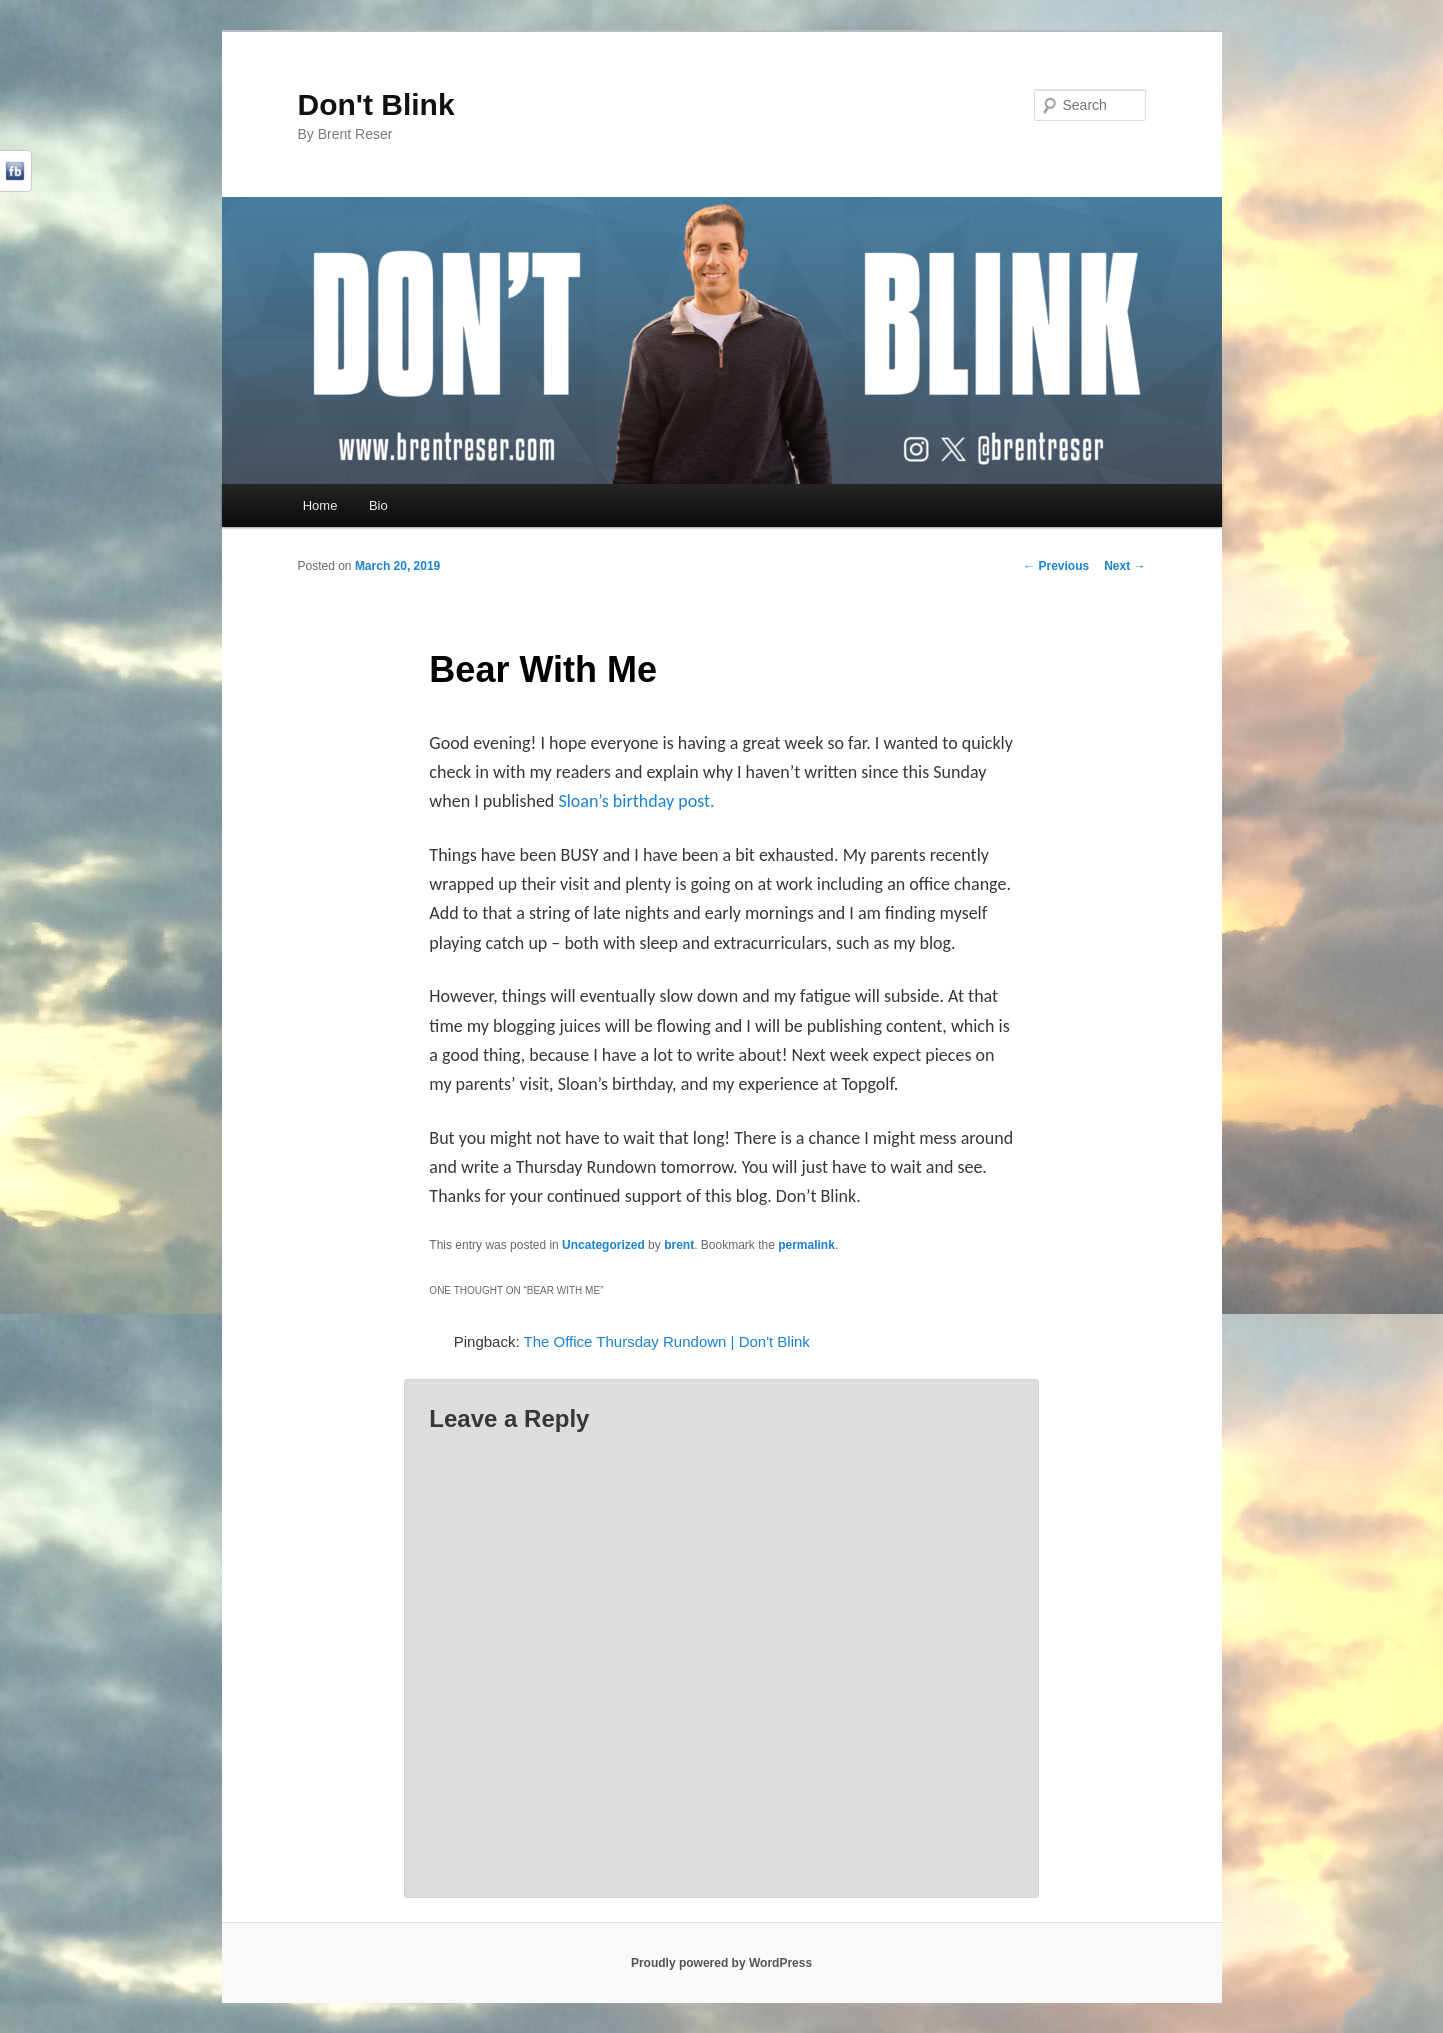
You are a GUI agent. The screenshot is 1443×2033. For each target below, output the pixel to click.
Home (320, 505)
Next (1124, 566)
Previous (1056, 566)
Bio (378, 505)
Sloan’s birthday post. (636, 801)
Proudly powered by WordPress (721, 1963)
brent (679, 1245)
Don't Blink (376, 104)
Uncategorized (603, 1245)
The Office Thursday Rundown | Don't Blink (667, 1341)
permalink (806, 1245)
